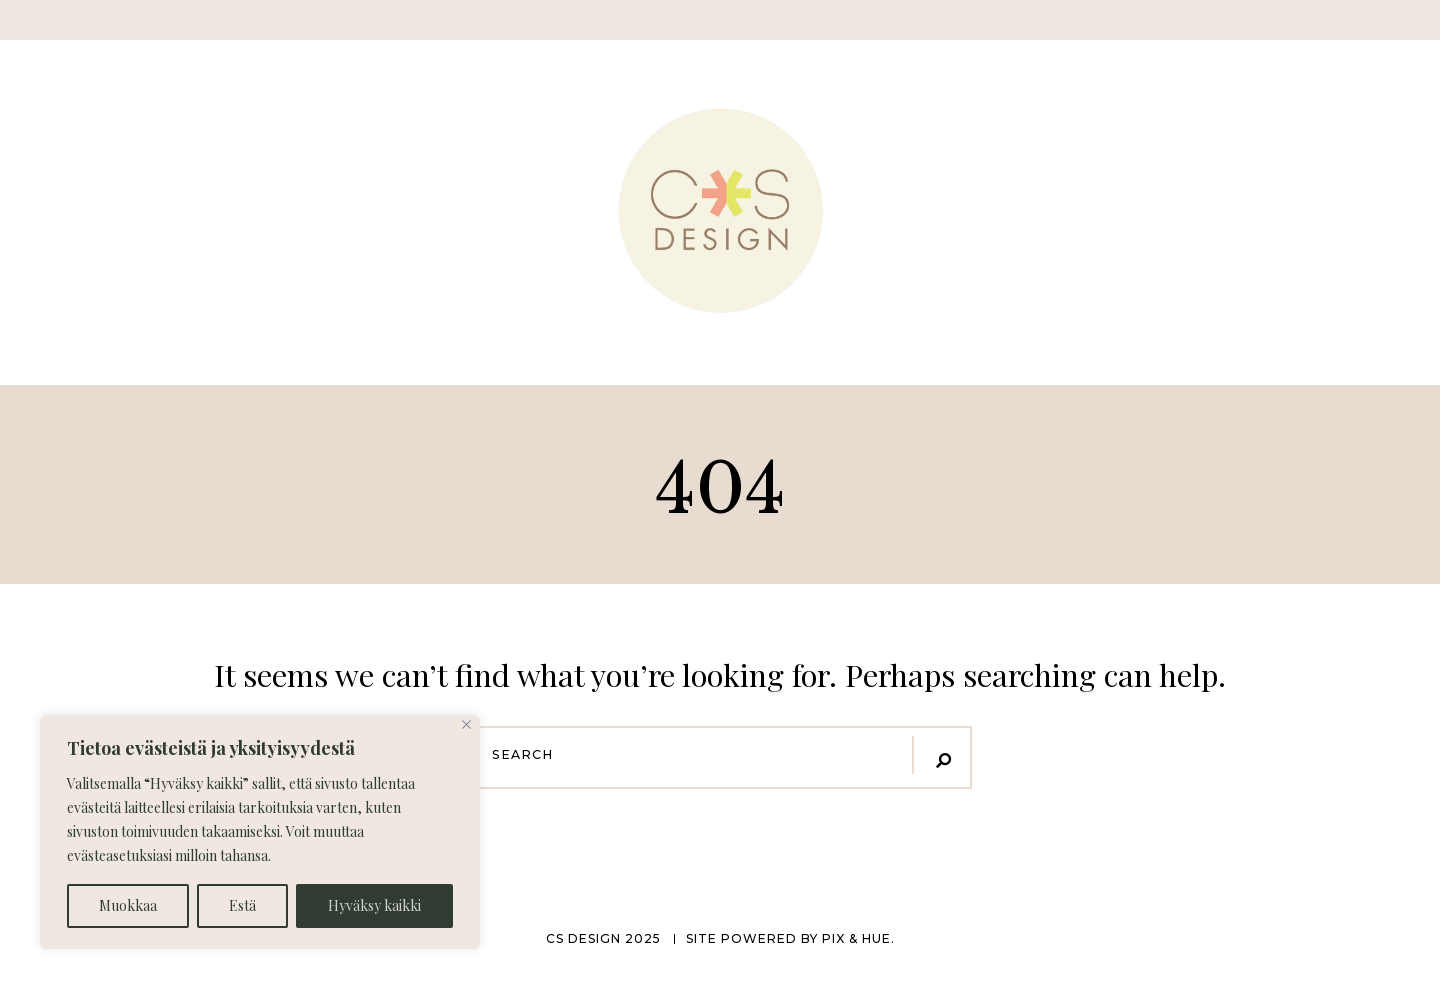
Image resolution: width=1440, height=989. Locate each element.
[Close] (466, 724)
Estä (242, 905)
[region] (260, 832)
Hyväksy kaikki (374, 905)
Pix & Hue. (858, 938)
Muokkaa (128, 905)
